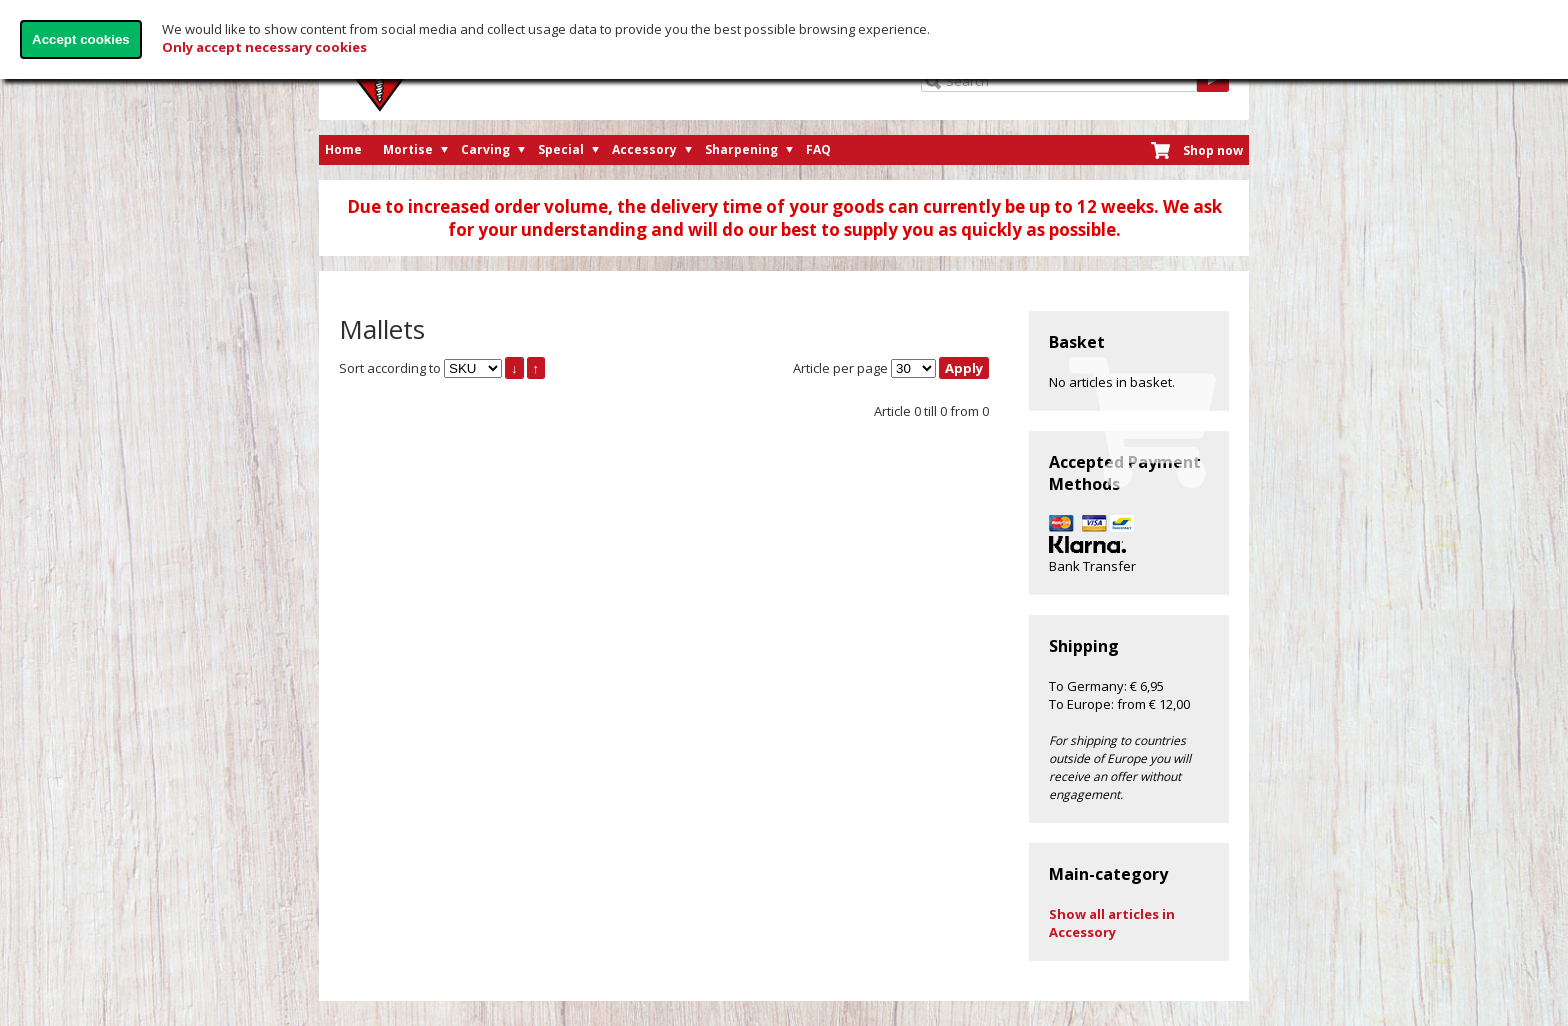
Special (561, 149)
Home (343, 149)
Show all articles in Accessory (1112, 923)
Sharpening (741, 149)
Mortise (408, 149)
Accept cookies (81, 39)
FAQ (818, 149)
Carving (485, 149)
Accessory (644, 149)
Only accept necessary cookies (264, 47)
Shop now (1213, 150)
